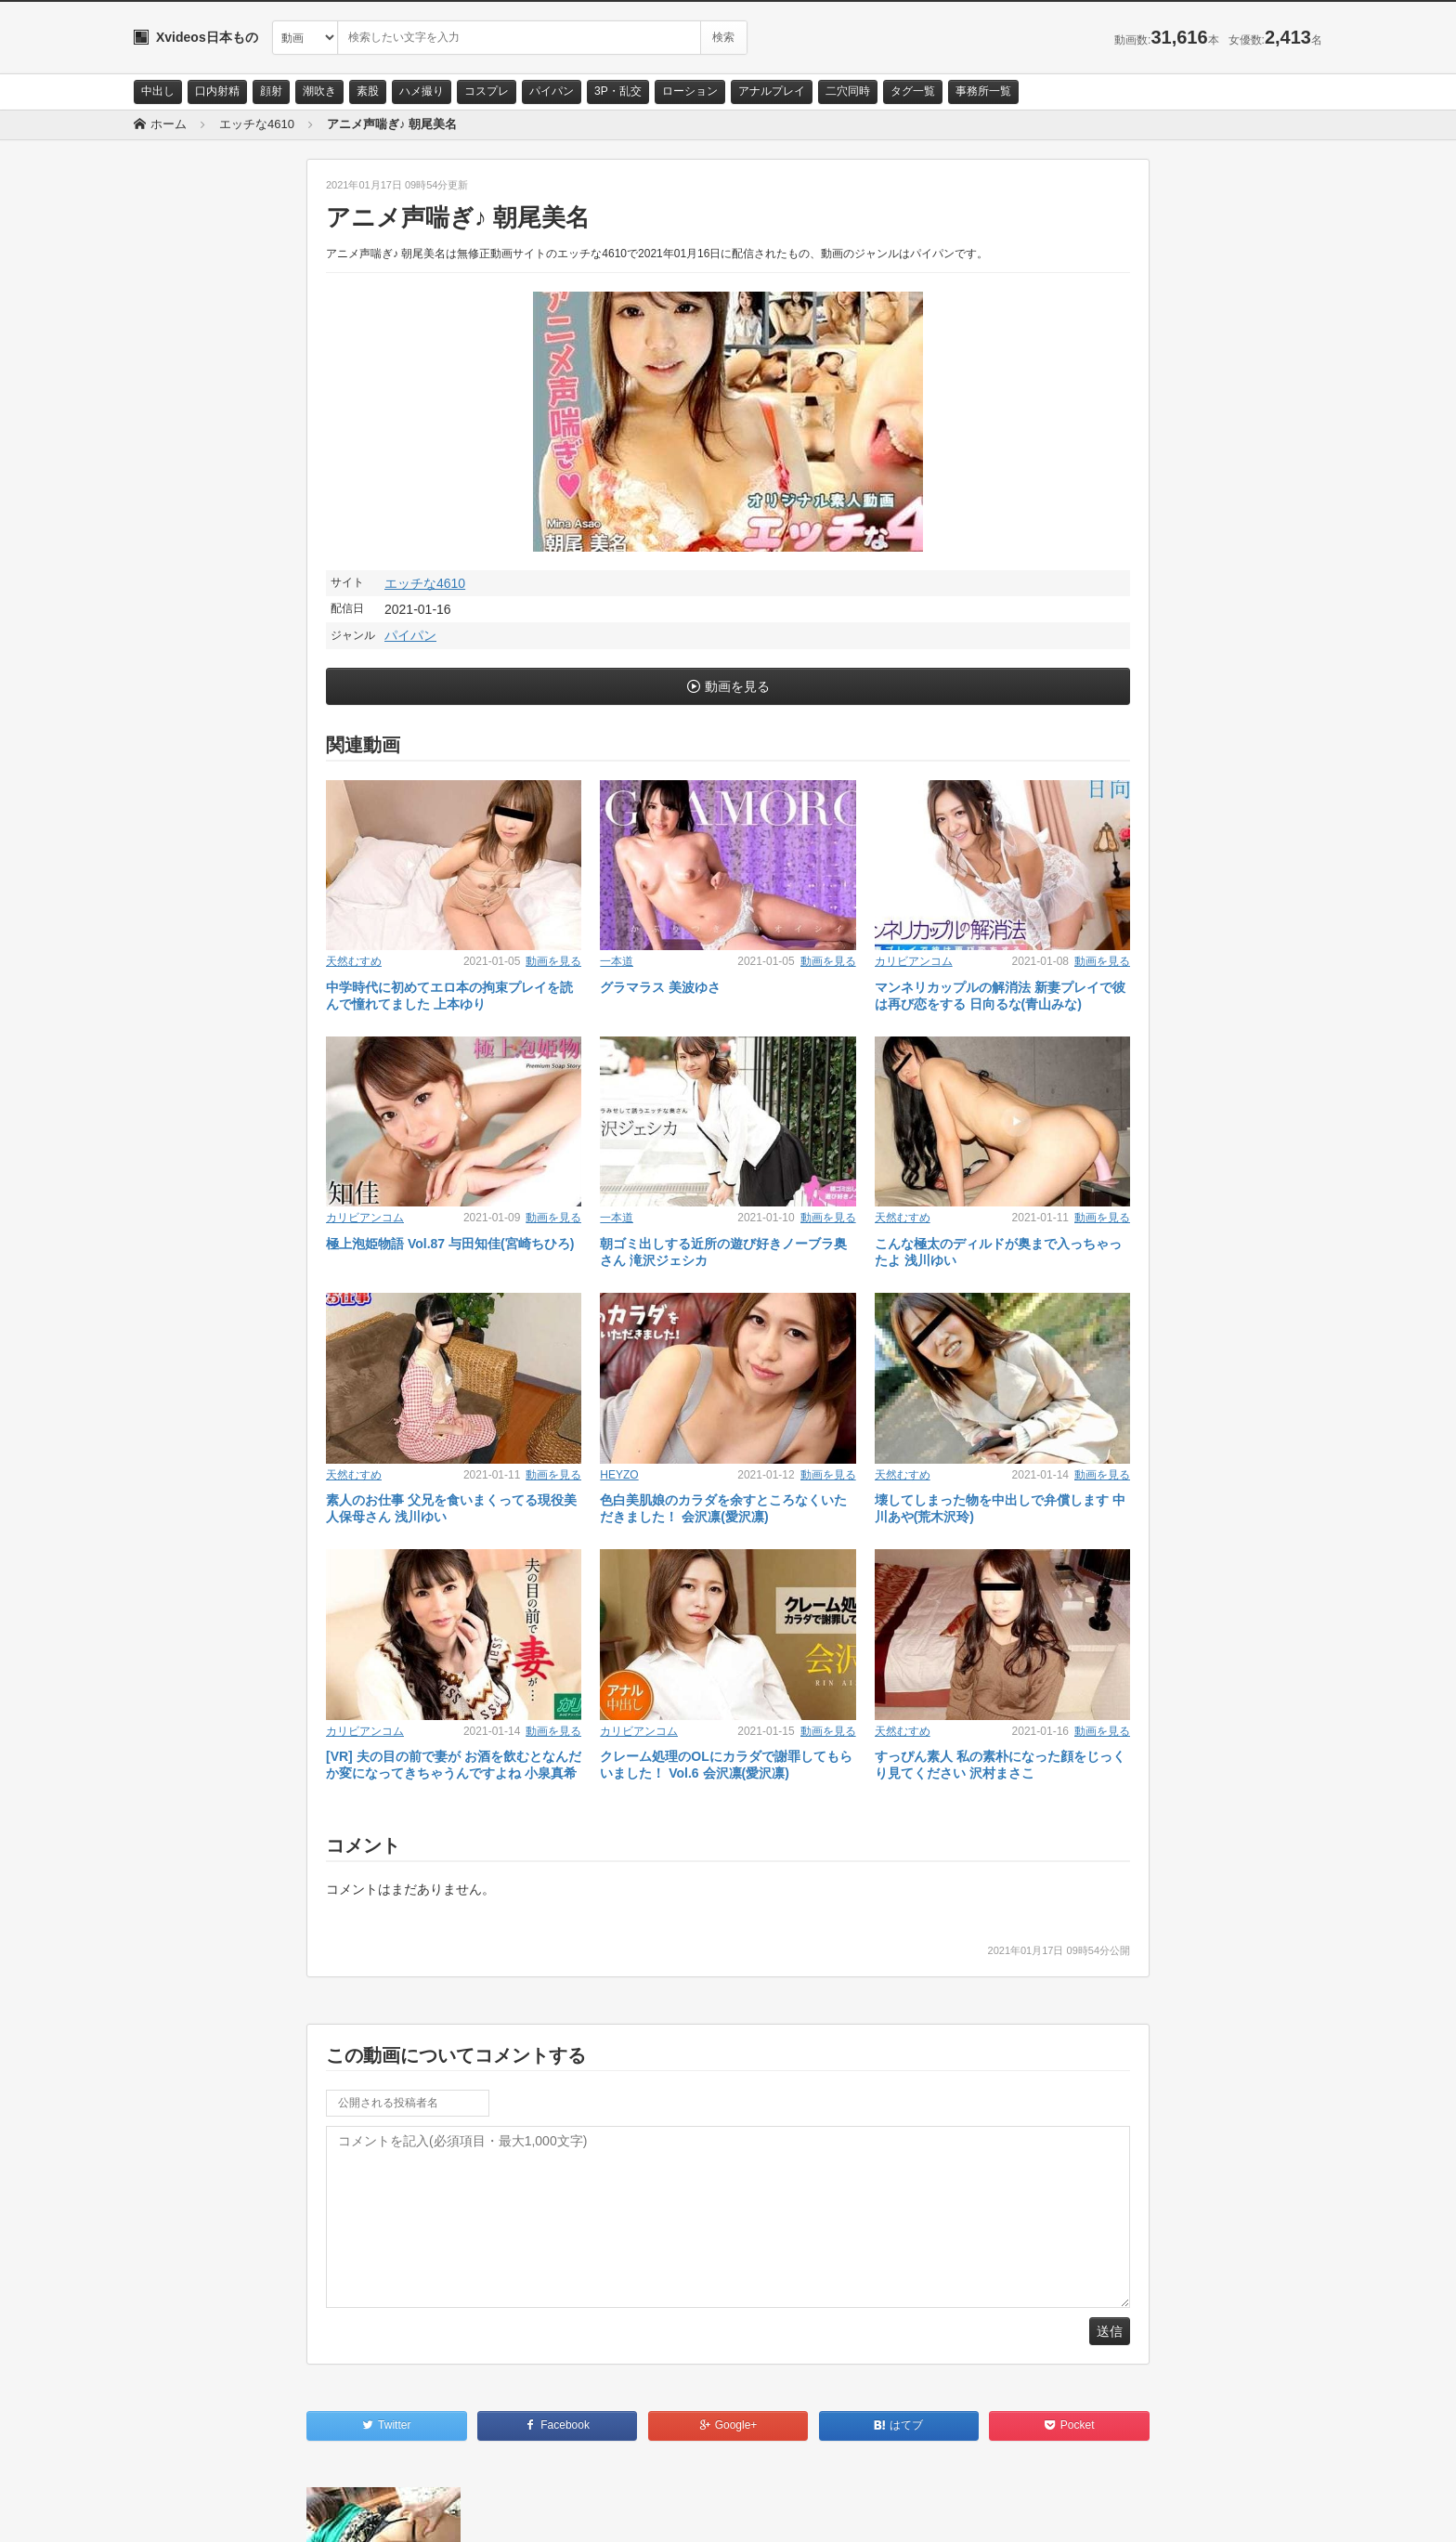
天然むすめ (354, 961)
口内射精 (217, 91)
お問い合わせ (182, 2511)
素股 (368, 91)
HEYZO (619, 1474)
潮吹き (319, 91)
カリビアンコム (914, 961)
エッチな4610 (424, 583)
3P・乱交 (618, 91)
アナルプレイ (771, 91)
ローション (690, 91)
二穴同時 (848, 91)
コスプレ (486, 91)
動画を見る (737, 686)
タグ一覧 (912, 91)
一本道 (616, 961)
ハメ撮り (421, 91)
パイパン (551, 91)
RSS (343, 2511)
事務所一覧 (983, 91)
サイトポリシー (272, 2511)
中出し (158, 91)
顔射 (271, 91)
